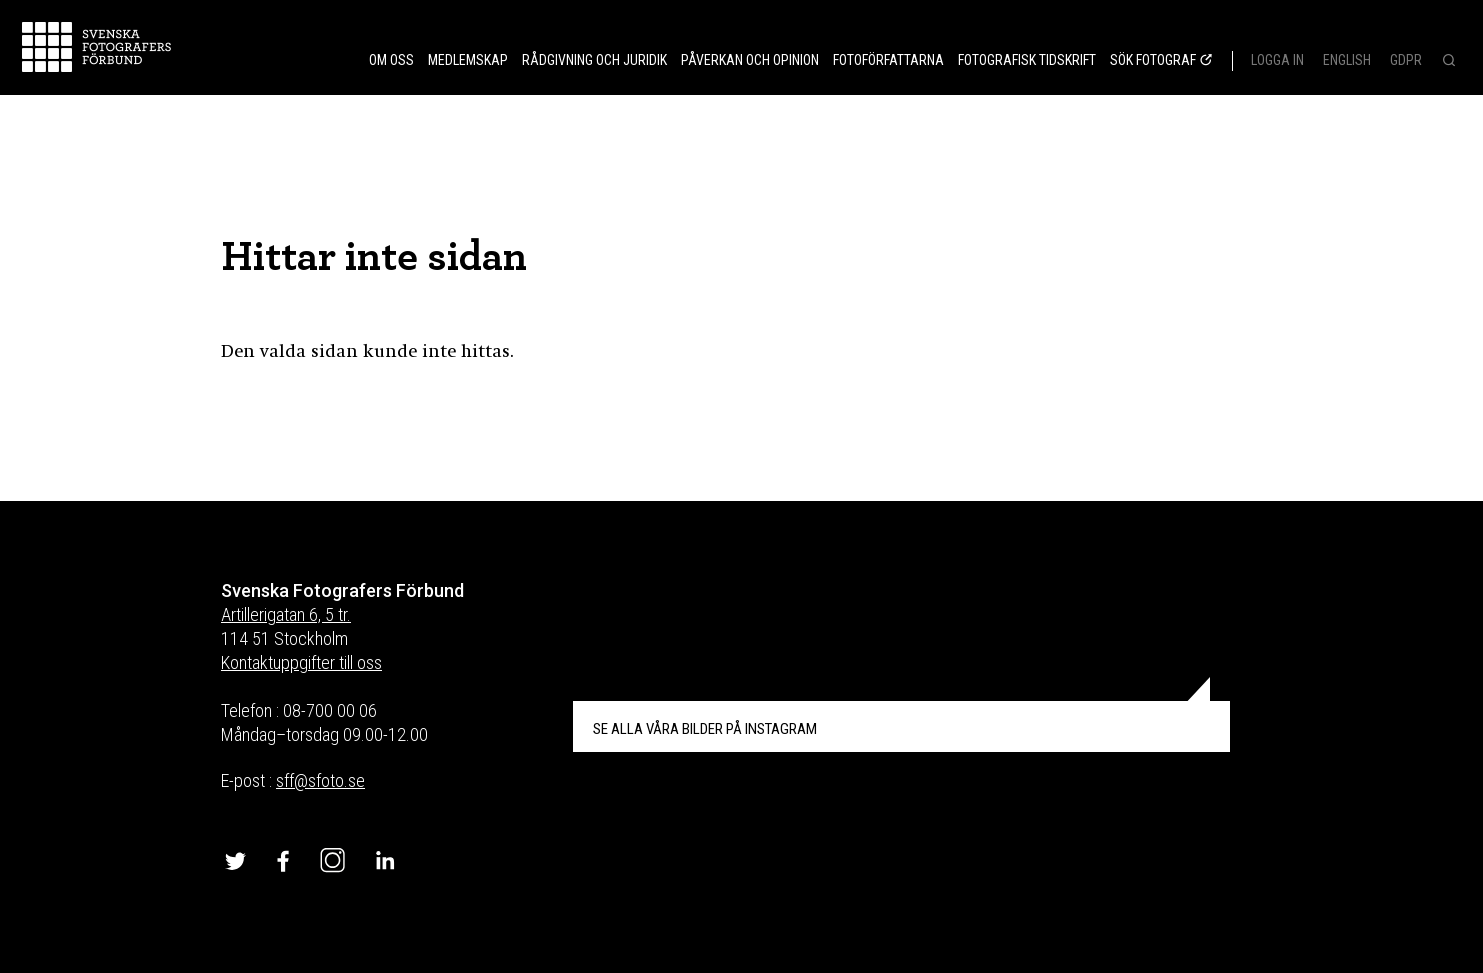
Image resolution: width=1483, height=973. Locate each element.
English (1347, 60)
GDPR (1406, 60)
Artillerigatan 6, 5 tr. (286, 614)
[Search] (1447, 62)
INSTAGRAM (705, 729)
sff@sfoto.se (320, 780)
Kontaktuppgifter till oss (301, 662)
